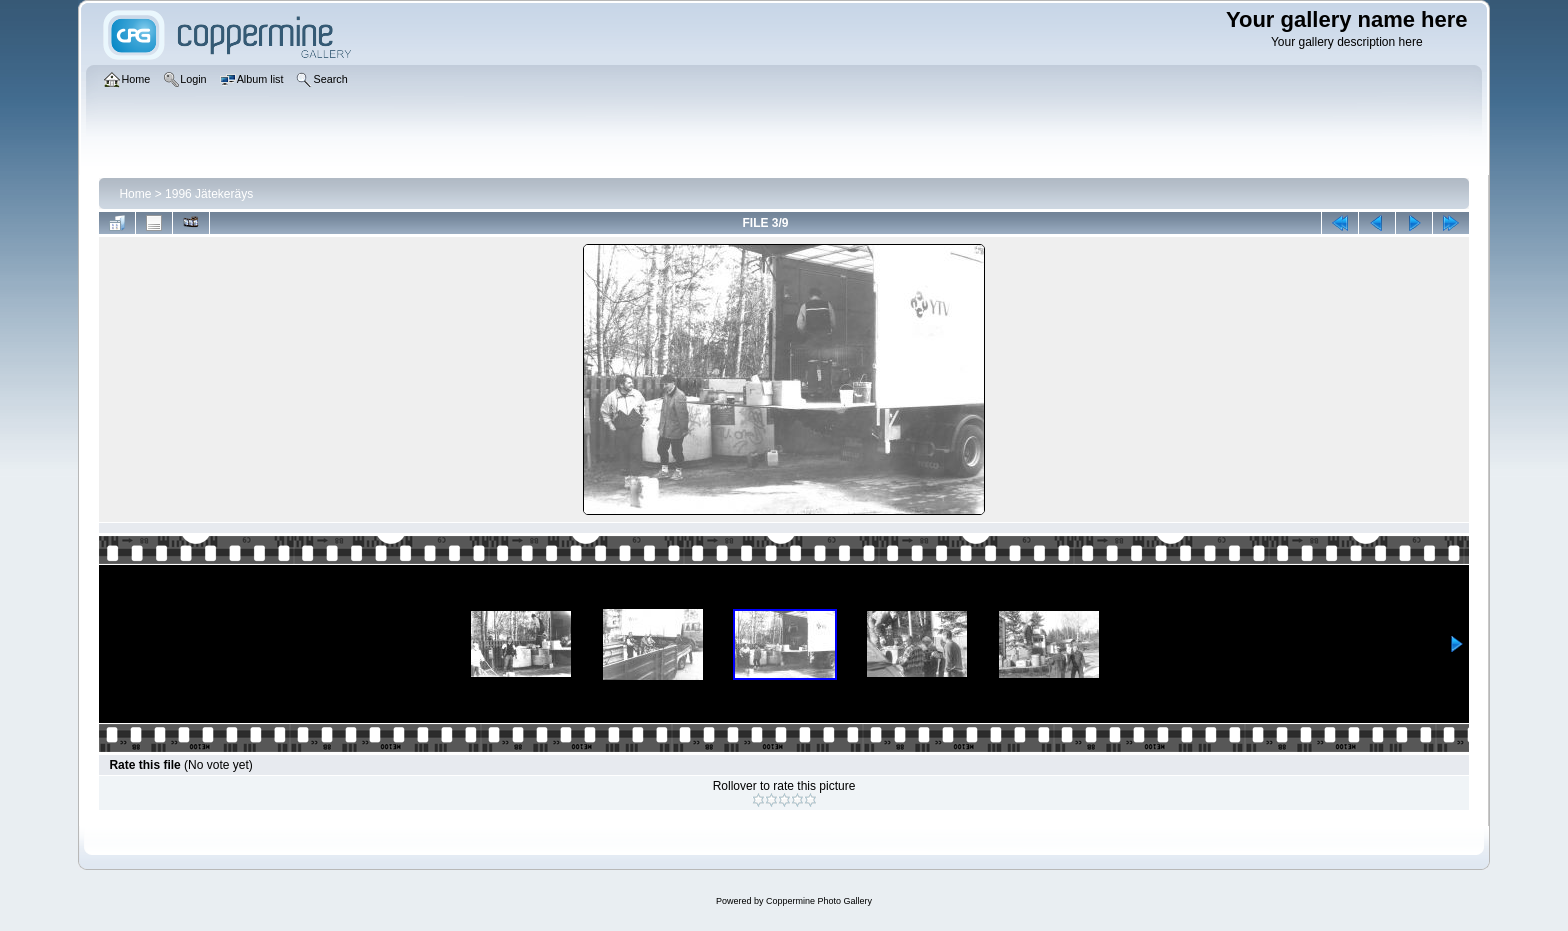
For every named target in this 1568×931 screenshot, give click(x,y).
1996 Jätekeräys (209, 194)
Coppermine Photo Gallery (819, 901)
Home (135, 194)
